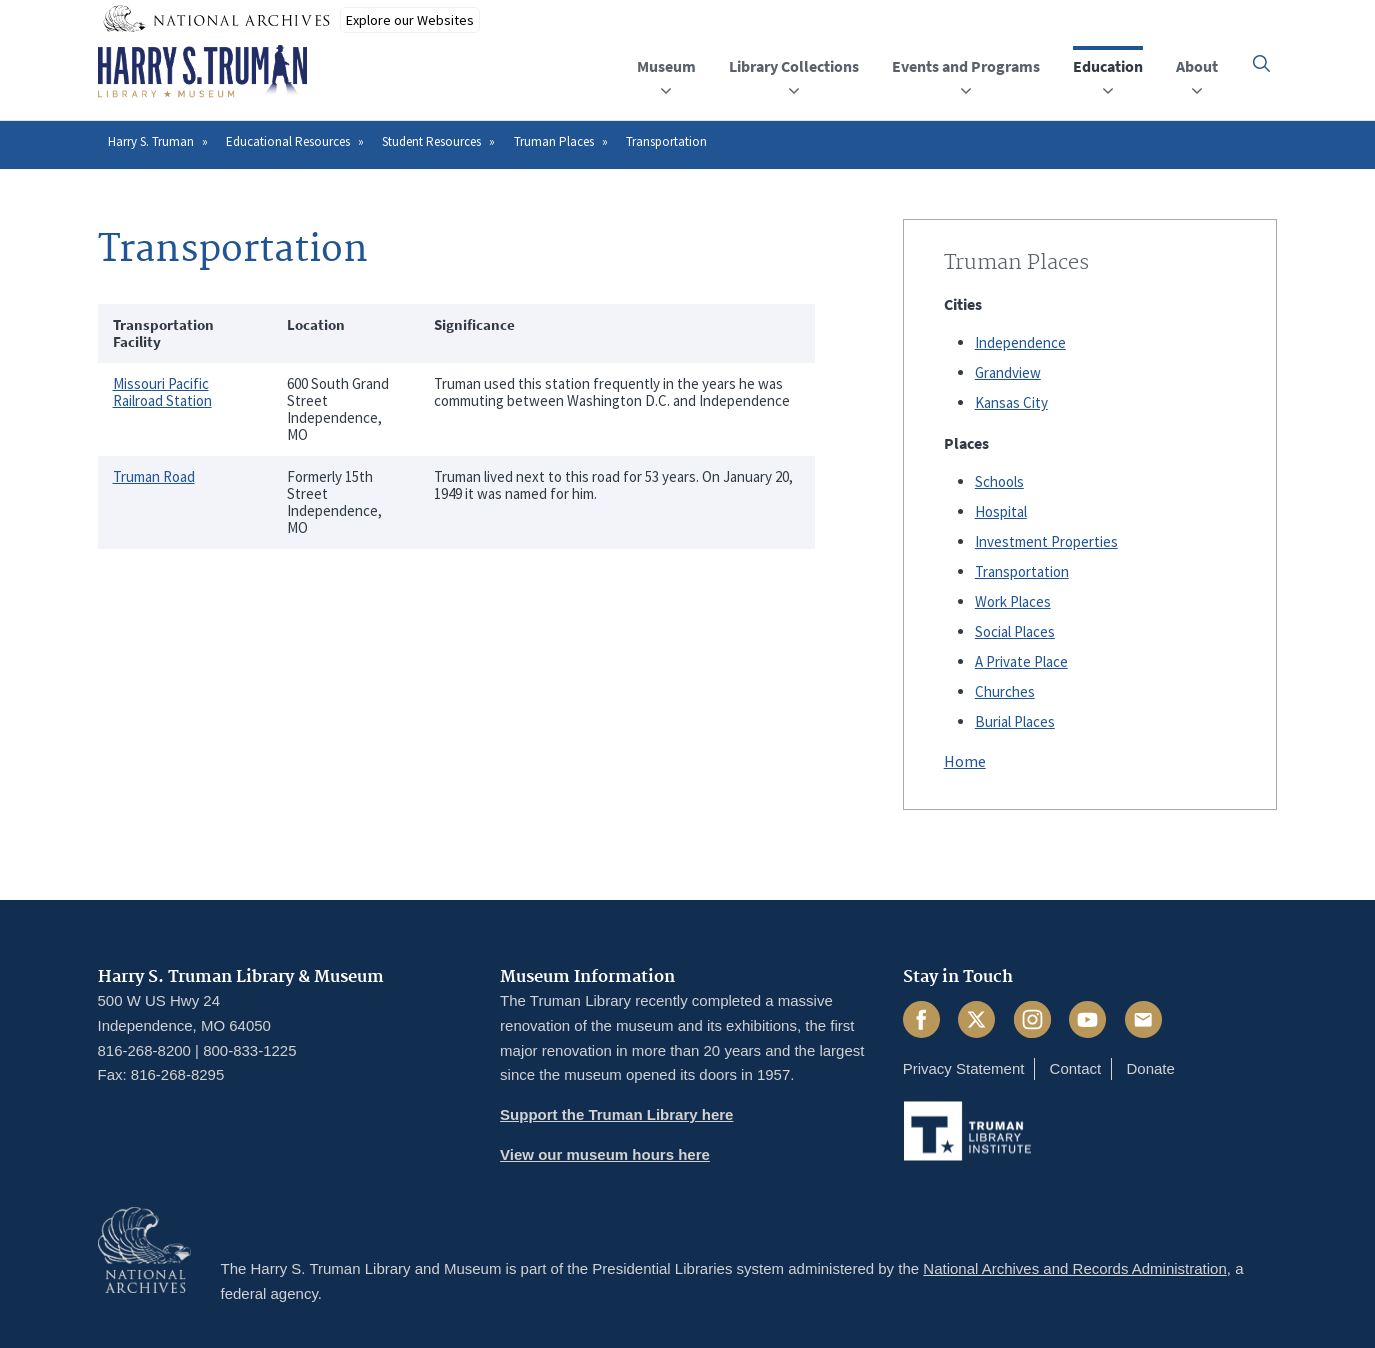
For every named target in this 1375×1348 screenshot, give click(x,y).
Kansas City (1011, 402)
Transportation (1022, 571)
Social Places (1015, 631)
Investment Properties (1046, 541)
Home (965, 761)
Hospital (1001, 511)
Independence (1020, 342)
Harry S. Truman (151, 141)
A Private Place (1021, 661)
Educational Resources (288, 141)
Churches (1005, 691)
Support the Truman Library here (616, 1114)
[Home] (202, 72)
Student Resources (431, 141)
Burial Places (1015, 721)
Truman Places (554, 141)
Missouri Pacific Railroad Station (162, 392)
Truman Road (154, 476)
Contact (1076, 1068)
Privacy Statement (964, 1068)
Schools (999, 481)
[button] (1261, 63)
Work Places (1013, 601)
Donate (1150, 1068)
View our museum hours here (605, 1154)
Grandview (1008, 372)
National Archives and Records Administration (1075, 1268)
